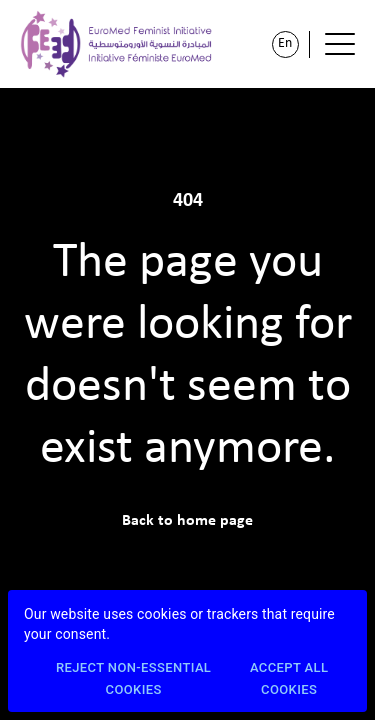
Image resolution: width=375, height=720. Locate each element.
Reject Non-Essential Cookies (133, 680)
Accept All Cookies (289, 680)
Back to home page (187, 521)
